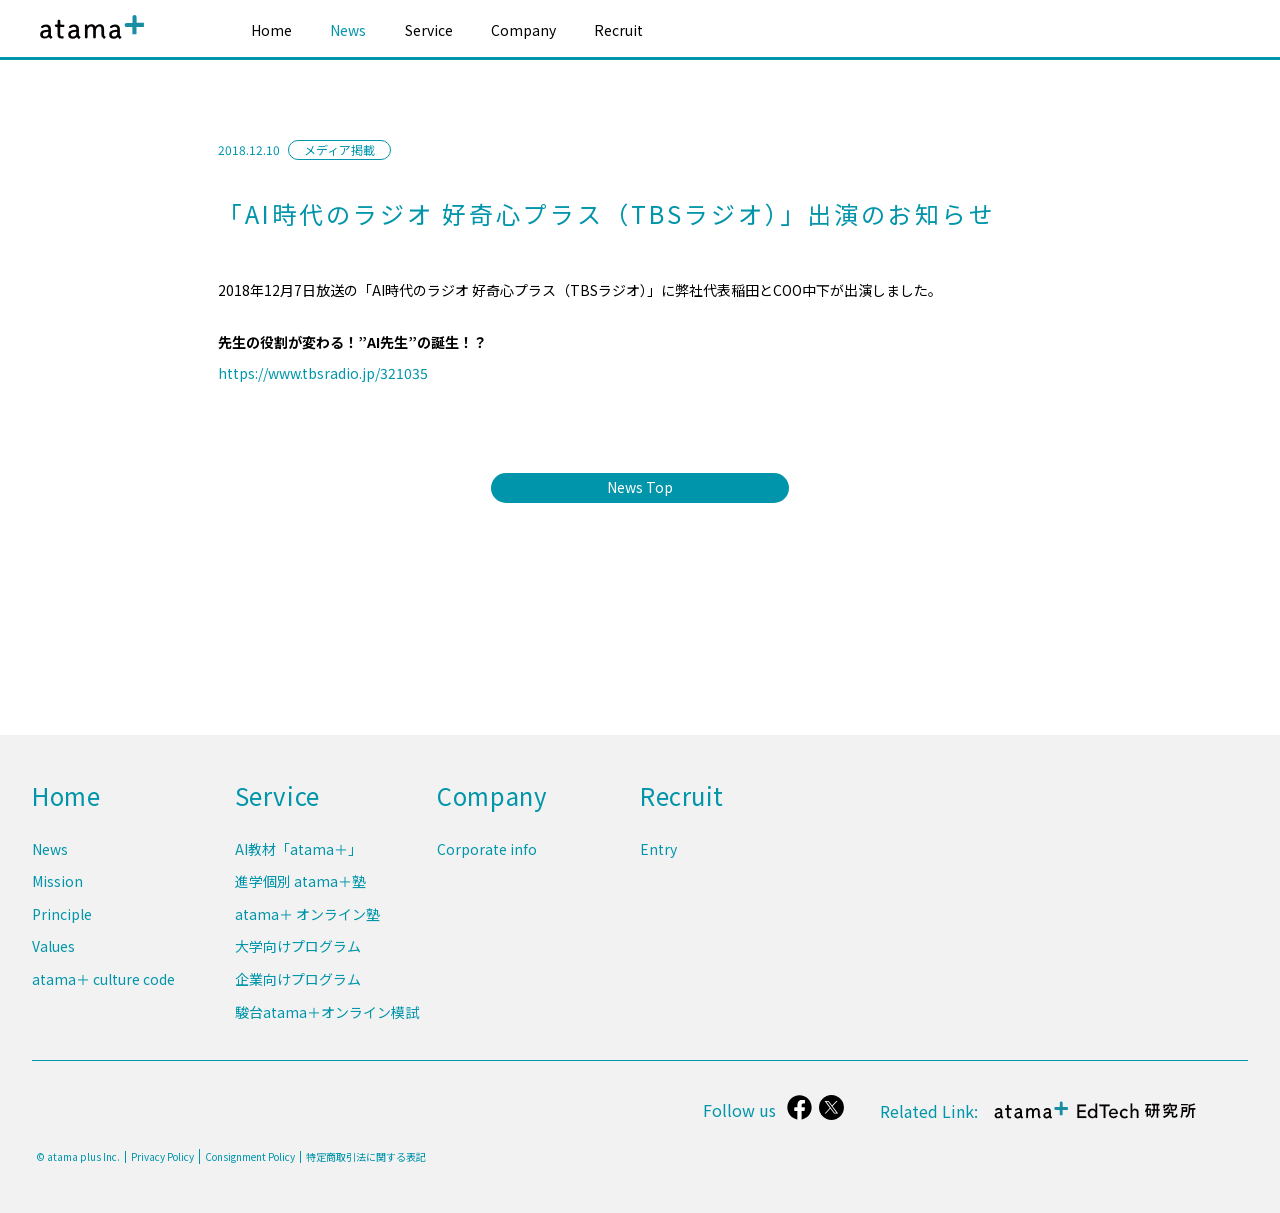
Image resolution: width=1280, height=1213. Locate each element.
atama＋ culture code (103, 982)
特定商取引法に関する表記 (366, 1157)
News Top (640, 487)
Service (429, 30)
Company (523, 30)
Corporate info (487, 858)
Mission (57, 889)
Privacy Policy (162, 1157)
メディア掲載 (339, 149)
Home (271, 30)
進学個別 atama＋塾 (300, 889)
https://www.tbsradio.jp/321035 (323, 373)
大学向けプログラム (298, 951)
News (348, 30)
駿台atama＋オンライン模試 (327, 1012)
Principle (62, 920)
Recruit (618, 30)
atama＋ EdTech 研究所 (1096, 1120)
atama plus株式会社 (88, 42)
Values (53, 951)
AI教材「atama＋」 (298, 858)
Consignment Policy (250, 1156)
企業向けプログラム (298, 982)
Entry (658, 858)
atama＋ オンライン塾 (307, 920)
